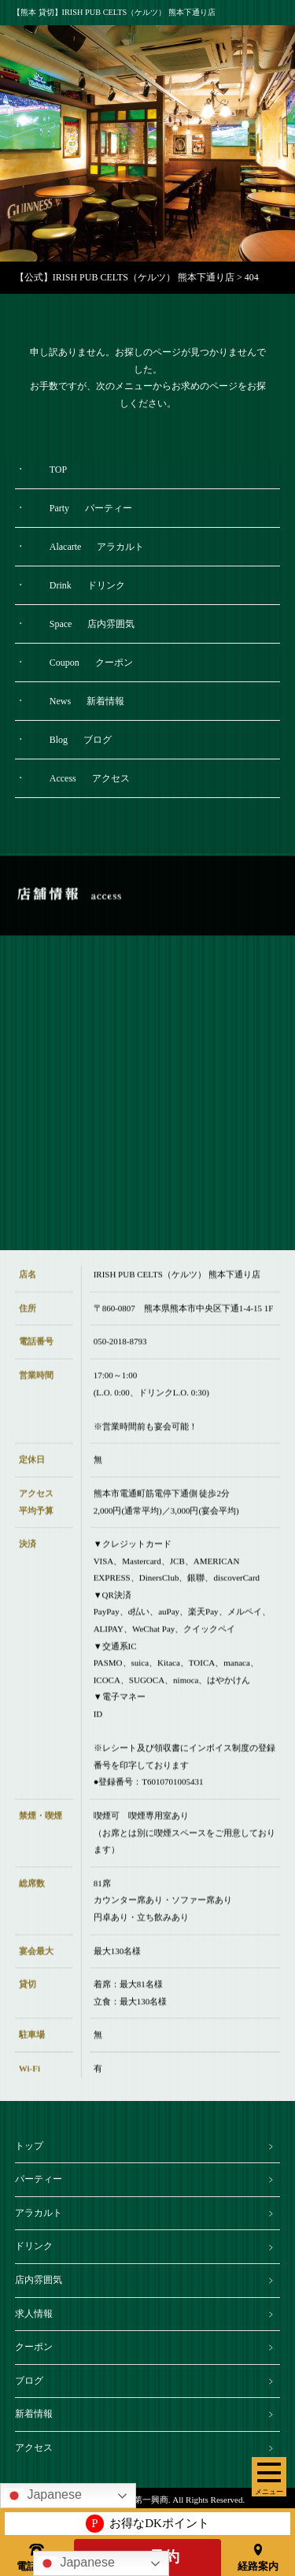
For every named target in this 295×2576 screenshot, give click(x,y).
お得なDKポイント (147, 2524)
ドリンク (34, 2245)
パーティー (38, 2178)
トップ (29, 2145)
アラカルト (38, 2212)
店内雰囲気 (38, 2279)
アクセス (34, 2447)
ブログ (29, 2380)
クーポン (34, 2346)
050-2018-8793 (120, 1354)
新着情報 (34, 2413)
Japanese (76, 2563)
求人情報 (34, 2313)
